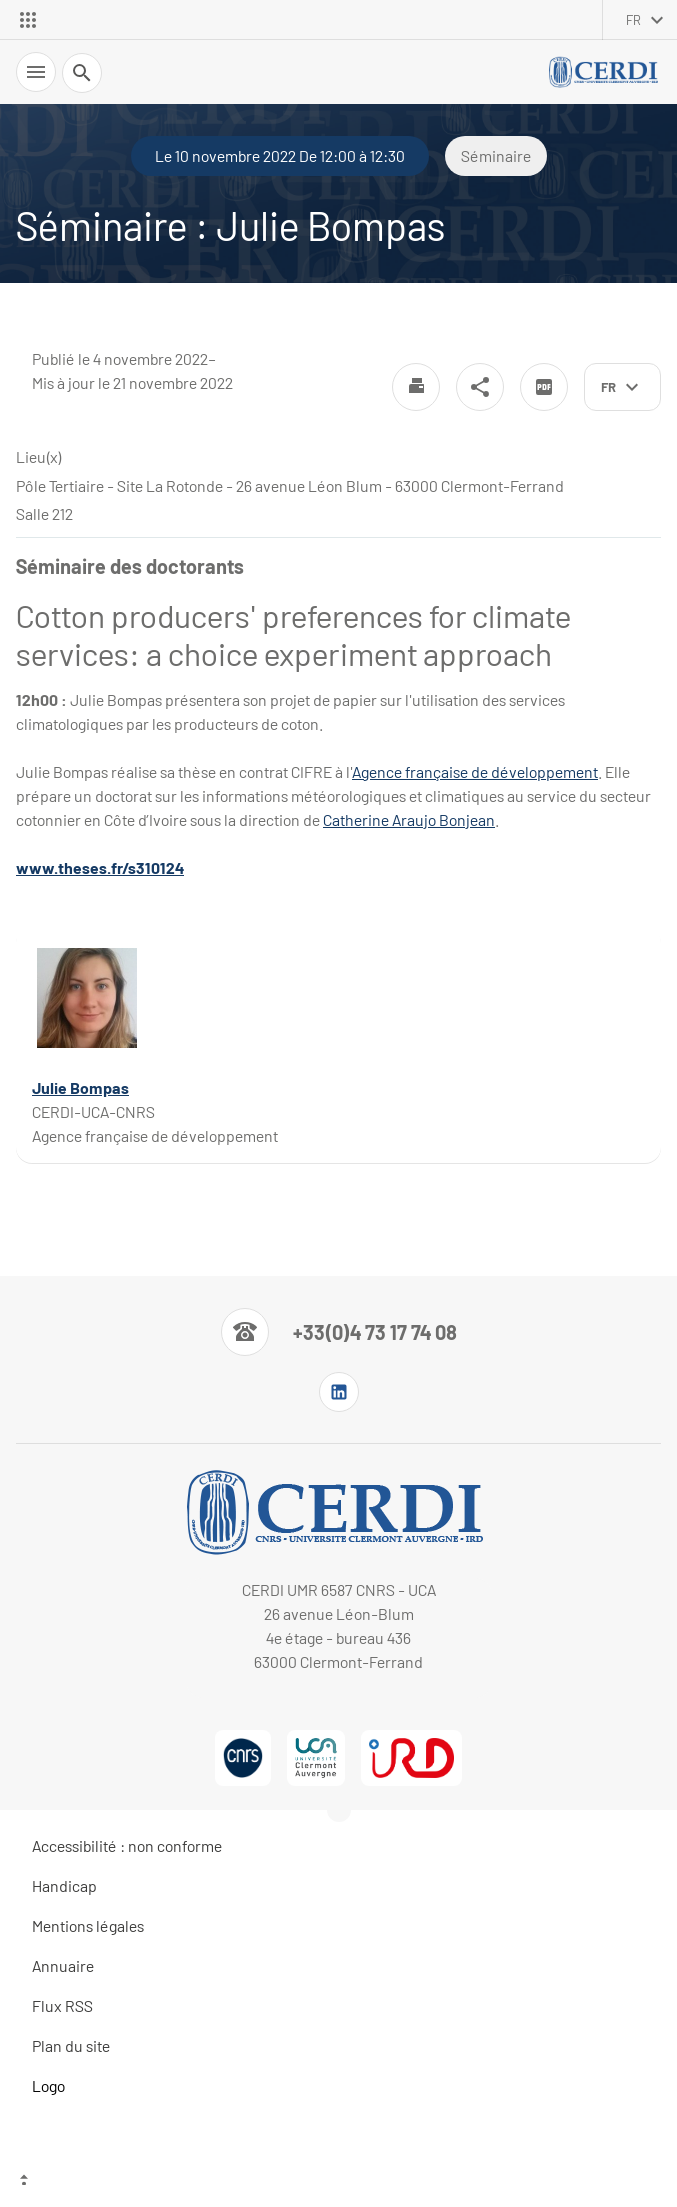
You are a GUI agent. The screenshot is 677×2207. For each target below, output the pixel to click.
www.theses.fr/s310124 (100, 867)
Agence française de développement (475, 771)
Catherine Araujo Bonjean (409, 819)
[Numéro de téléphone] (339, 1332)
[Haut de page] (338, 2182)
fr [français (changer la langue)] (633, 20)
